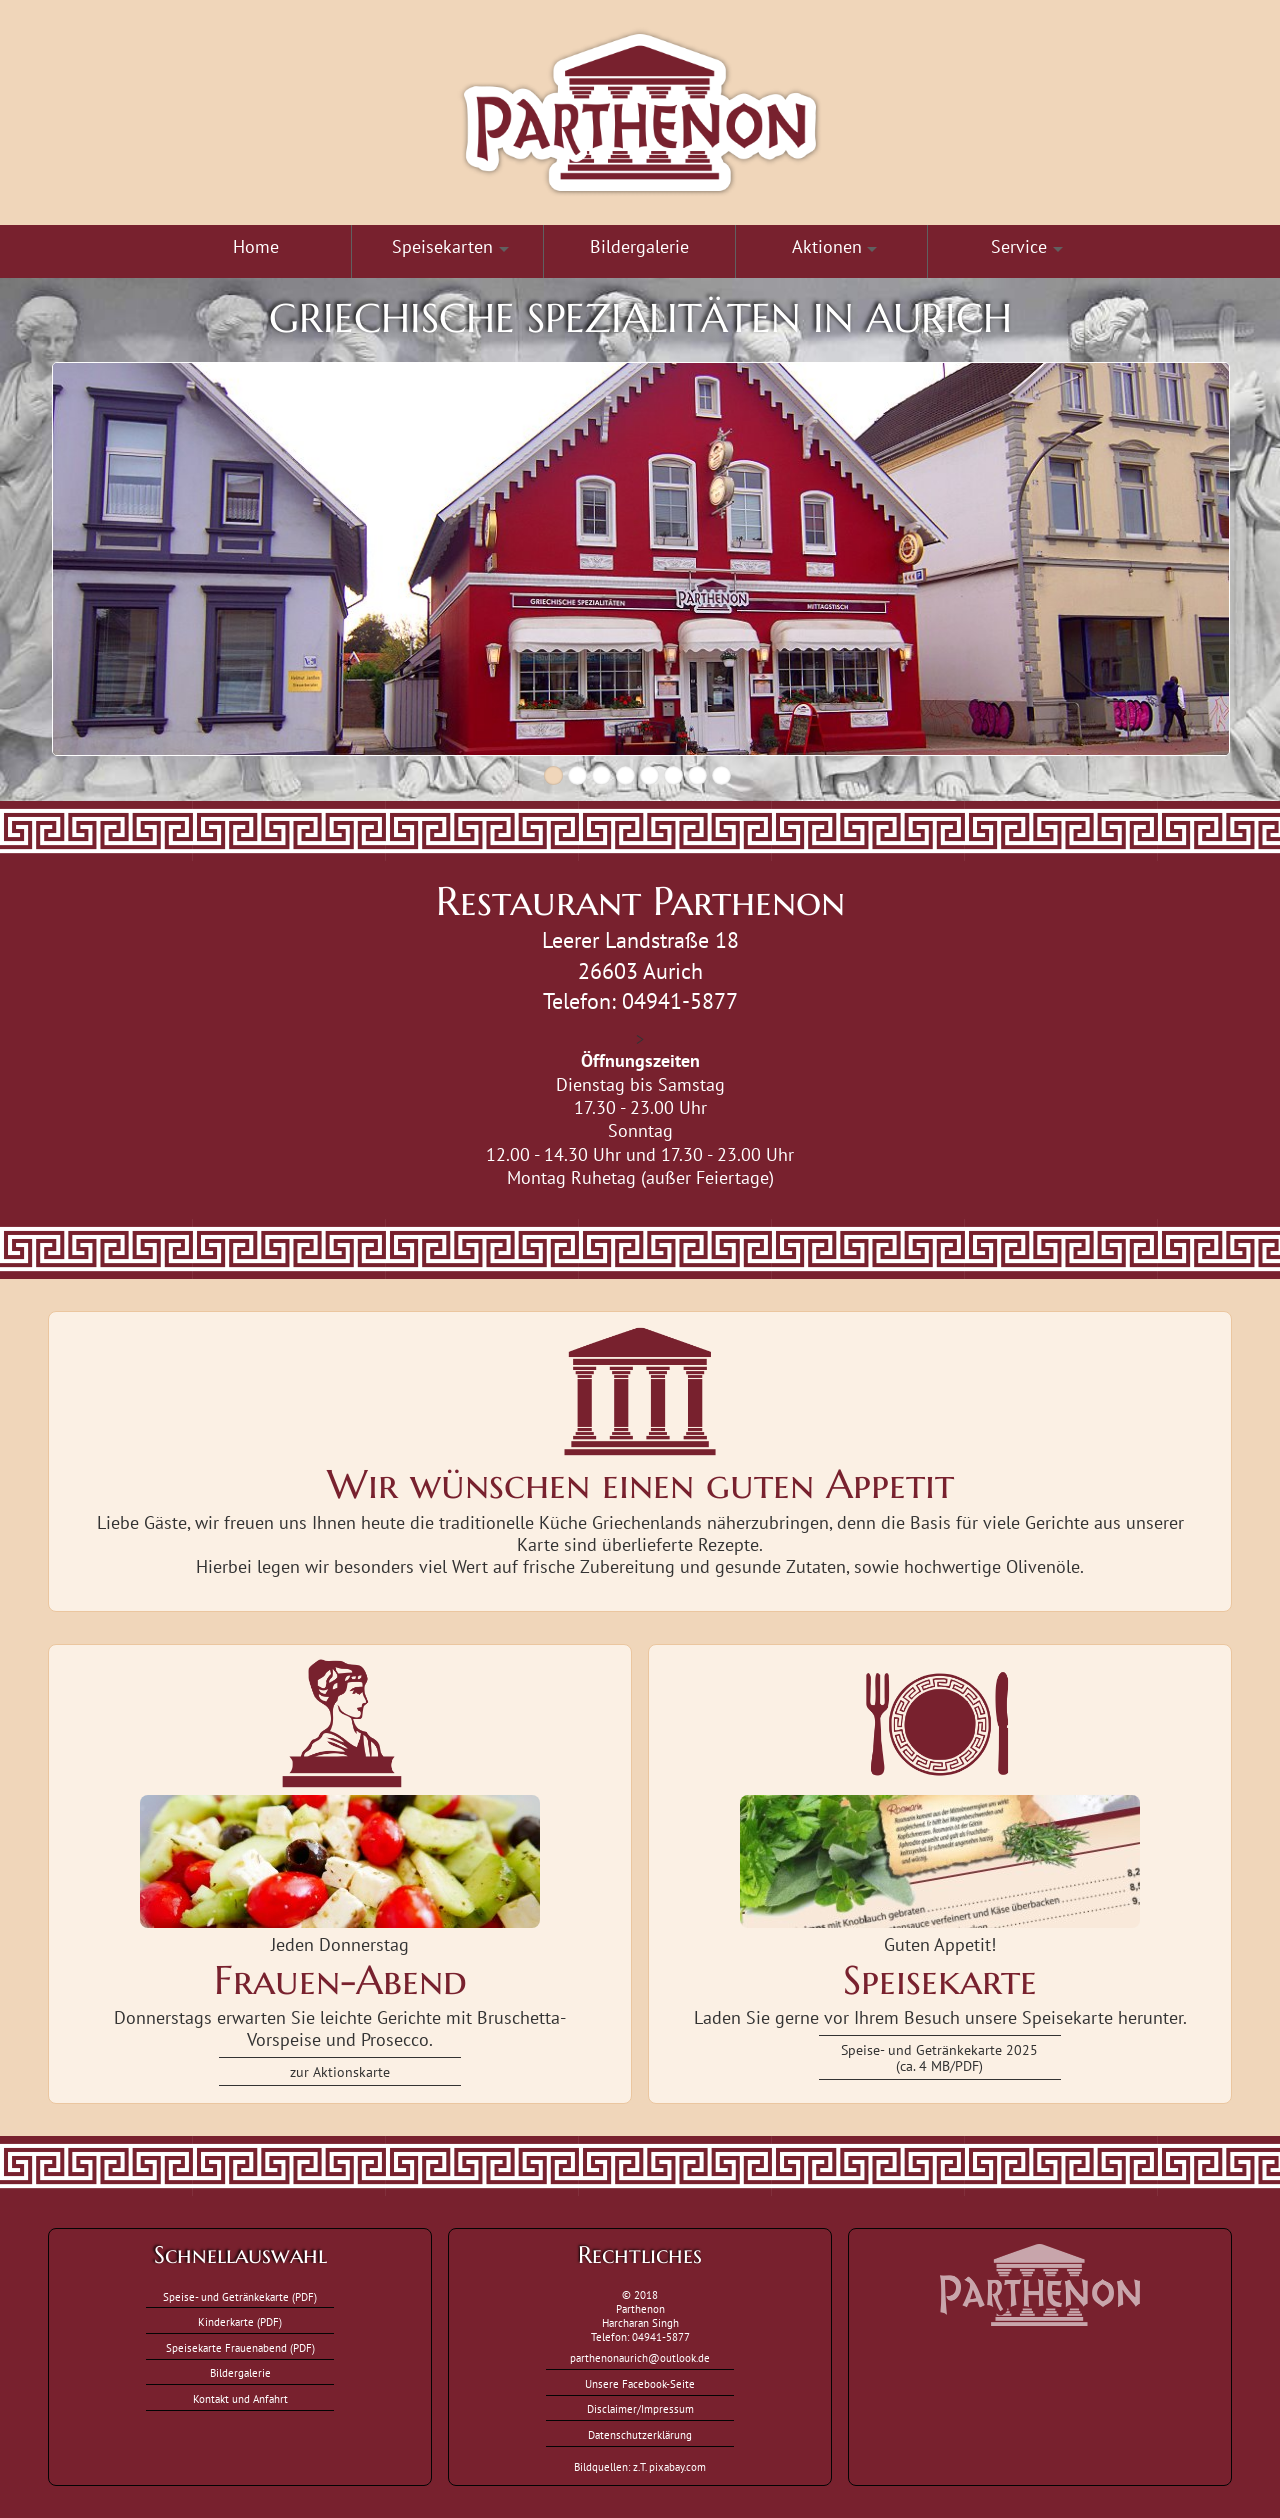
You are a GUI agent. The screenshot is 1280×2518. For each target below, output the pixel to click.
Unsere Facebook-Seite (640, 2384)
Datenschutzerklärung (640, 2435)
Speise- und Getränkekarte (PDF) (240, 2297)
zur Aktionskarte (340, 2071)
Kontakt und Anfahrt (240, 2399)
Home (256, 246)
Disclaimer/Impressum (640, 2409)
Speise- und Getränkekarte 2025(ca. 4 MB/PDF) (939, 2057)
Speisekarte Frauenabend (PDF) (240, 2348)
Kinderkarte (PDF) (240, 2322)
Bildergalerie (639, 246)
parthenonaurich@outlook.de (640, 2358)
